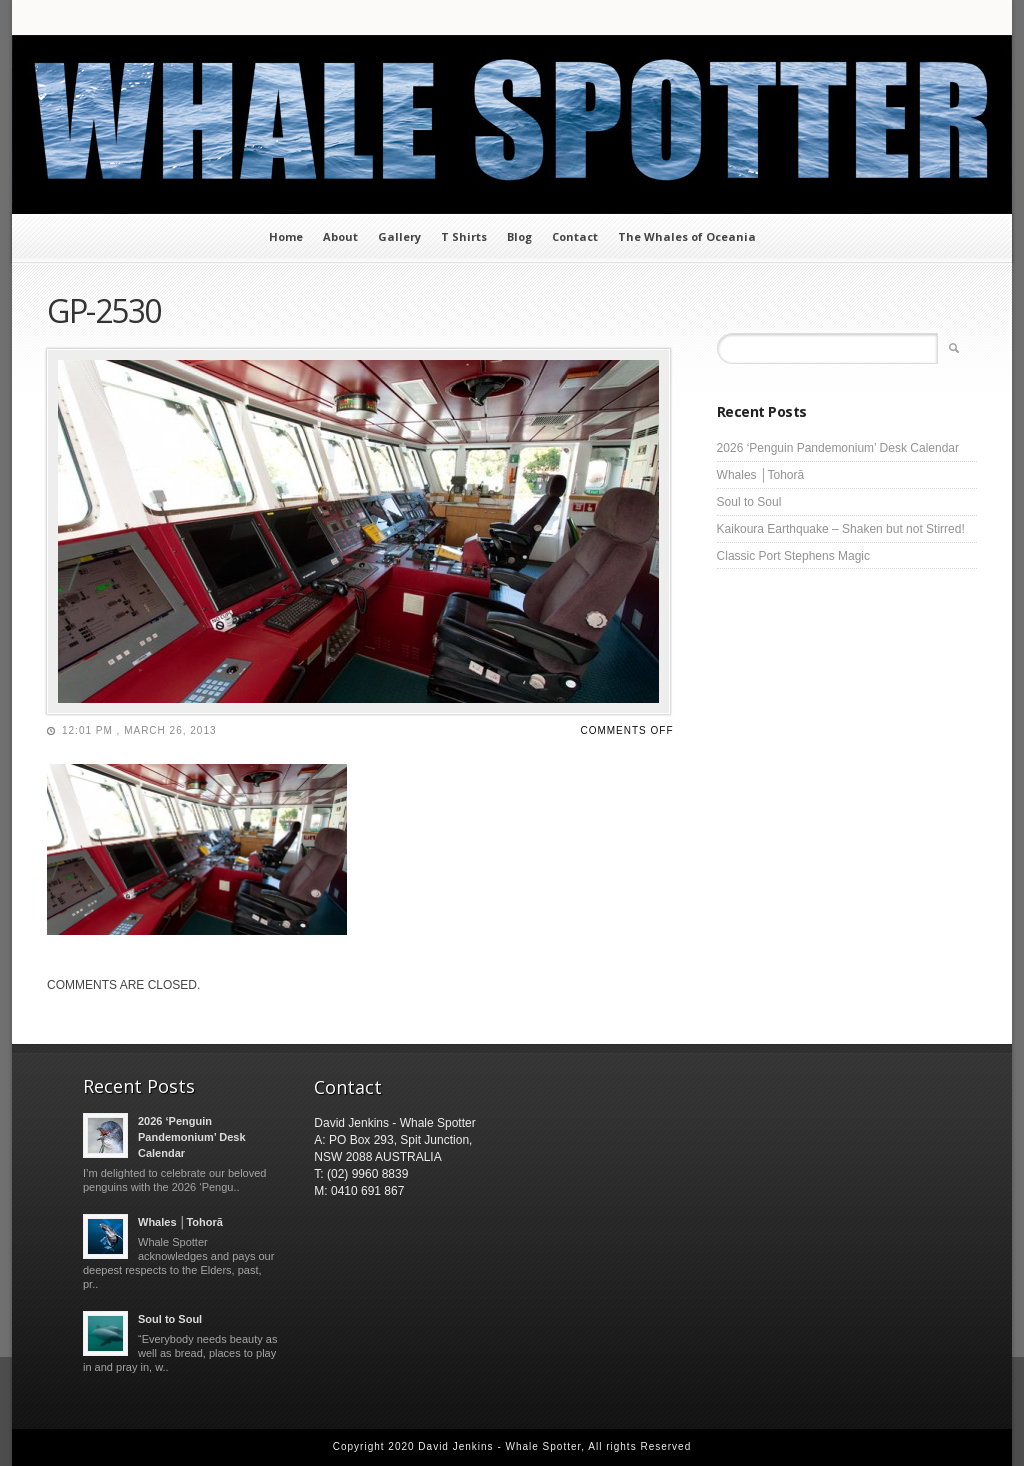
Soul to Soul (749, 502)
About (340, 236)
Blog (519, 236)
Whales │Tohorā (761, 475)
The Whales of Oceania (687, 236)
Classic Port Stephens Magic (793, 556)
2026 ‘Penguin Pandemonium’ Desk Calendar (838, 448)
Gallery (399, 236)
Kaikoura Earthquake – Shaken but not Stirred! (841, 529)
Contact (575, 236)
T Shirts (464, 236)
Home (286, 236)
